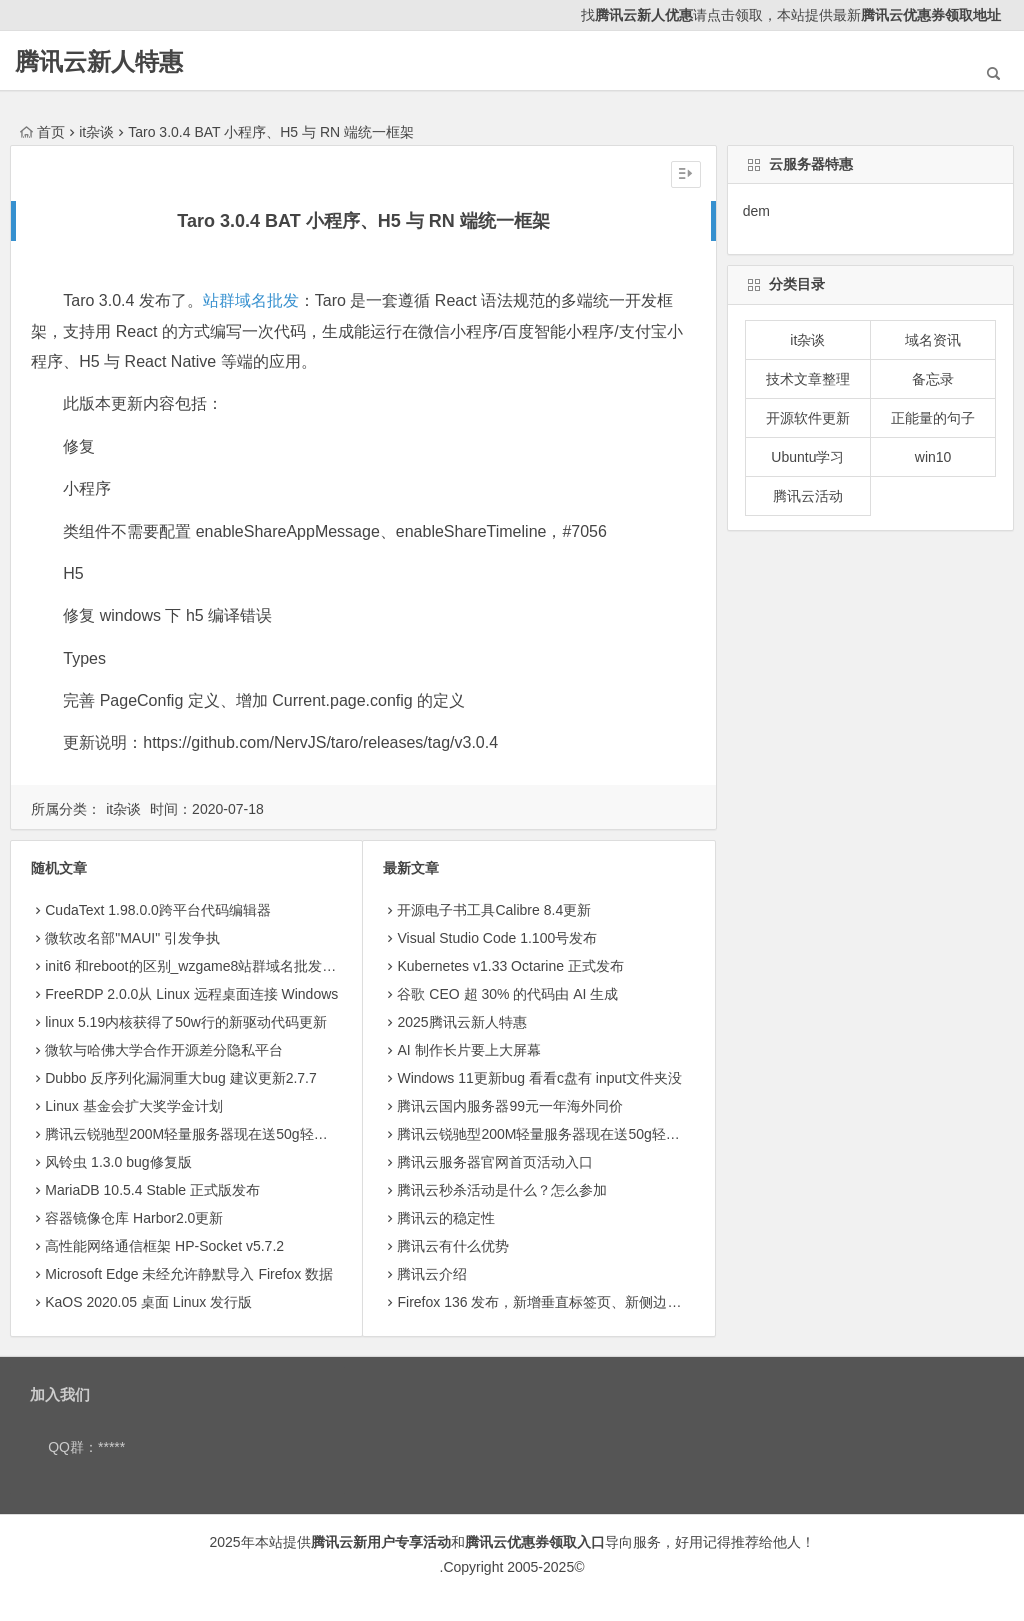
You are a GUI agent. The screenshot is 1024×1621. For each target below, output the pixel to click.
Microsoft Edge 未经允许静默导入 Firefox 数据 (189, 1274)
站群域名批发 (251, 300)
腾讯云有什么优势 (453, 1246)
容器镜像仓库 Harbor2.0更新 (134, 1218)
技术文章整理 (808, 379)
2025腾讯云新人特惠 (461, 1022)
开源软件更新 (808, 418)
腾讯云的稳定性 (446, 1218)
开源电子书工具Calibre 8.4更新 (494, 910)
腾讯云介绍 (432, 1274)
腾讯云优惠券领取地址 (931, 15)
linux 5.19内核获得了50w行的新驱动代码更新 (186, 1022)
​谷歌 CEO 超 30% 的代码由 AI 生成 (507, 994)
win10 (933, 457)
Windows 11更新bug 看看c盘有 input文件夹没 (539, 1078)
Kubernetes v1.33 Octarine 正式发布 (510, 966)
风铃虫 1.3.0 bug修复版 (118, 1162)
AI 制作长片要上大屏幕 (468, 1050)
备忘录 (933, 379)
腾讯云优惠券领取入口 (535, 1542)
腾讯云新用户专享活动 (381, 1542)
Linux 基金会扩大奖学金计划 (133, 1106)
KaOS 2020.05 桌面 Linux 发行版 (148, 1302)
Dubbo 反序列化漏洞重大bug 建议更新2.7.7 (181, 1078)
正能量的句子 (933, 418)
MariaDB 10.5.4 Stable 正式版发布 (152, 1190)
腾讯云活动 (808, 496)
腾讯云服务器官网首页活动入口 (495, 1162)
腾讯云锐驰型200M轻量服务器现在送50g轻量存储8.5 (210, 1134)
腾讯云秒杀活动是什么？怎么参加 (502, 1190)
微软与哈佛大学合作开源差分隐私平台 (164, 1050)
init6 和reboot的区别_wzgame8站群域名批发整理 (197, 966)
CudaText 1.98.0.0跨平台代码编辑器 (158, 910)
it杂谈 (96, 132)
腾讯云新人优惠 (644, 15)
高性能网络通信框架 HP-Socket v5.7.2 (164, 1246)
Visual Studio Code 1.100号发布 (497, 938)
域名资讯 (933, 340)
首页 (42, 132)
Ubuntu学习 (807, 457)
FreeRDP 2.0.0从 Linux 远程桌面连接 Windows (191, 994)
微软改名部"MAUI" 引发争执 (132, 938)
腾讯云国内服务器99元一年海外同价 (510, 1106)
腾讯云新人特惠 (99, 61)
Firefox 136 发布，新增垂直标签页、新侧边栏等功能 (560, 1302)
